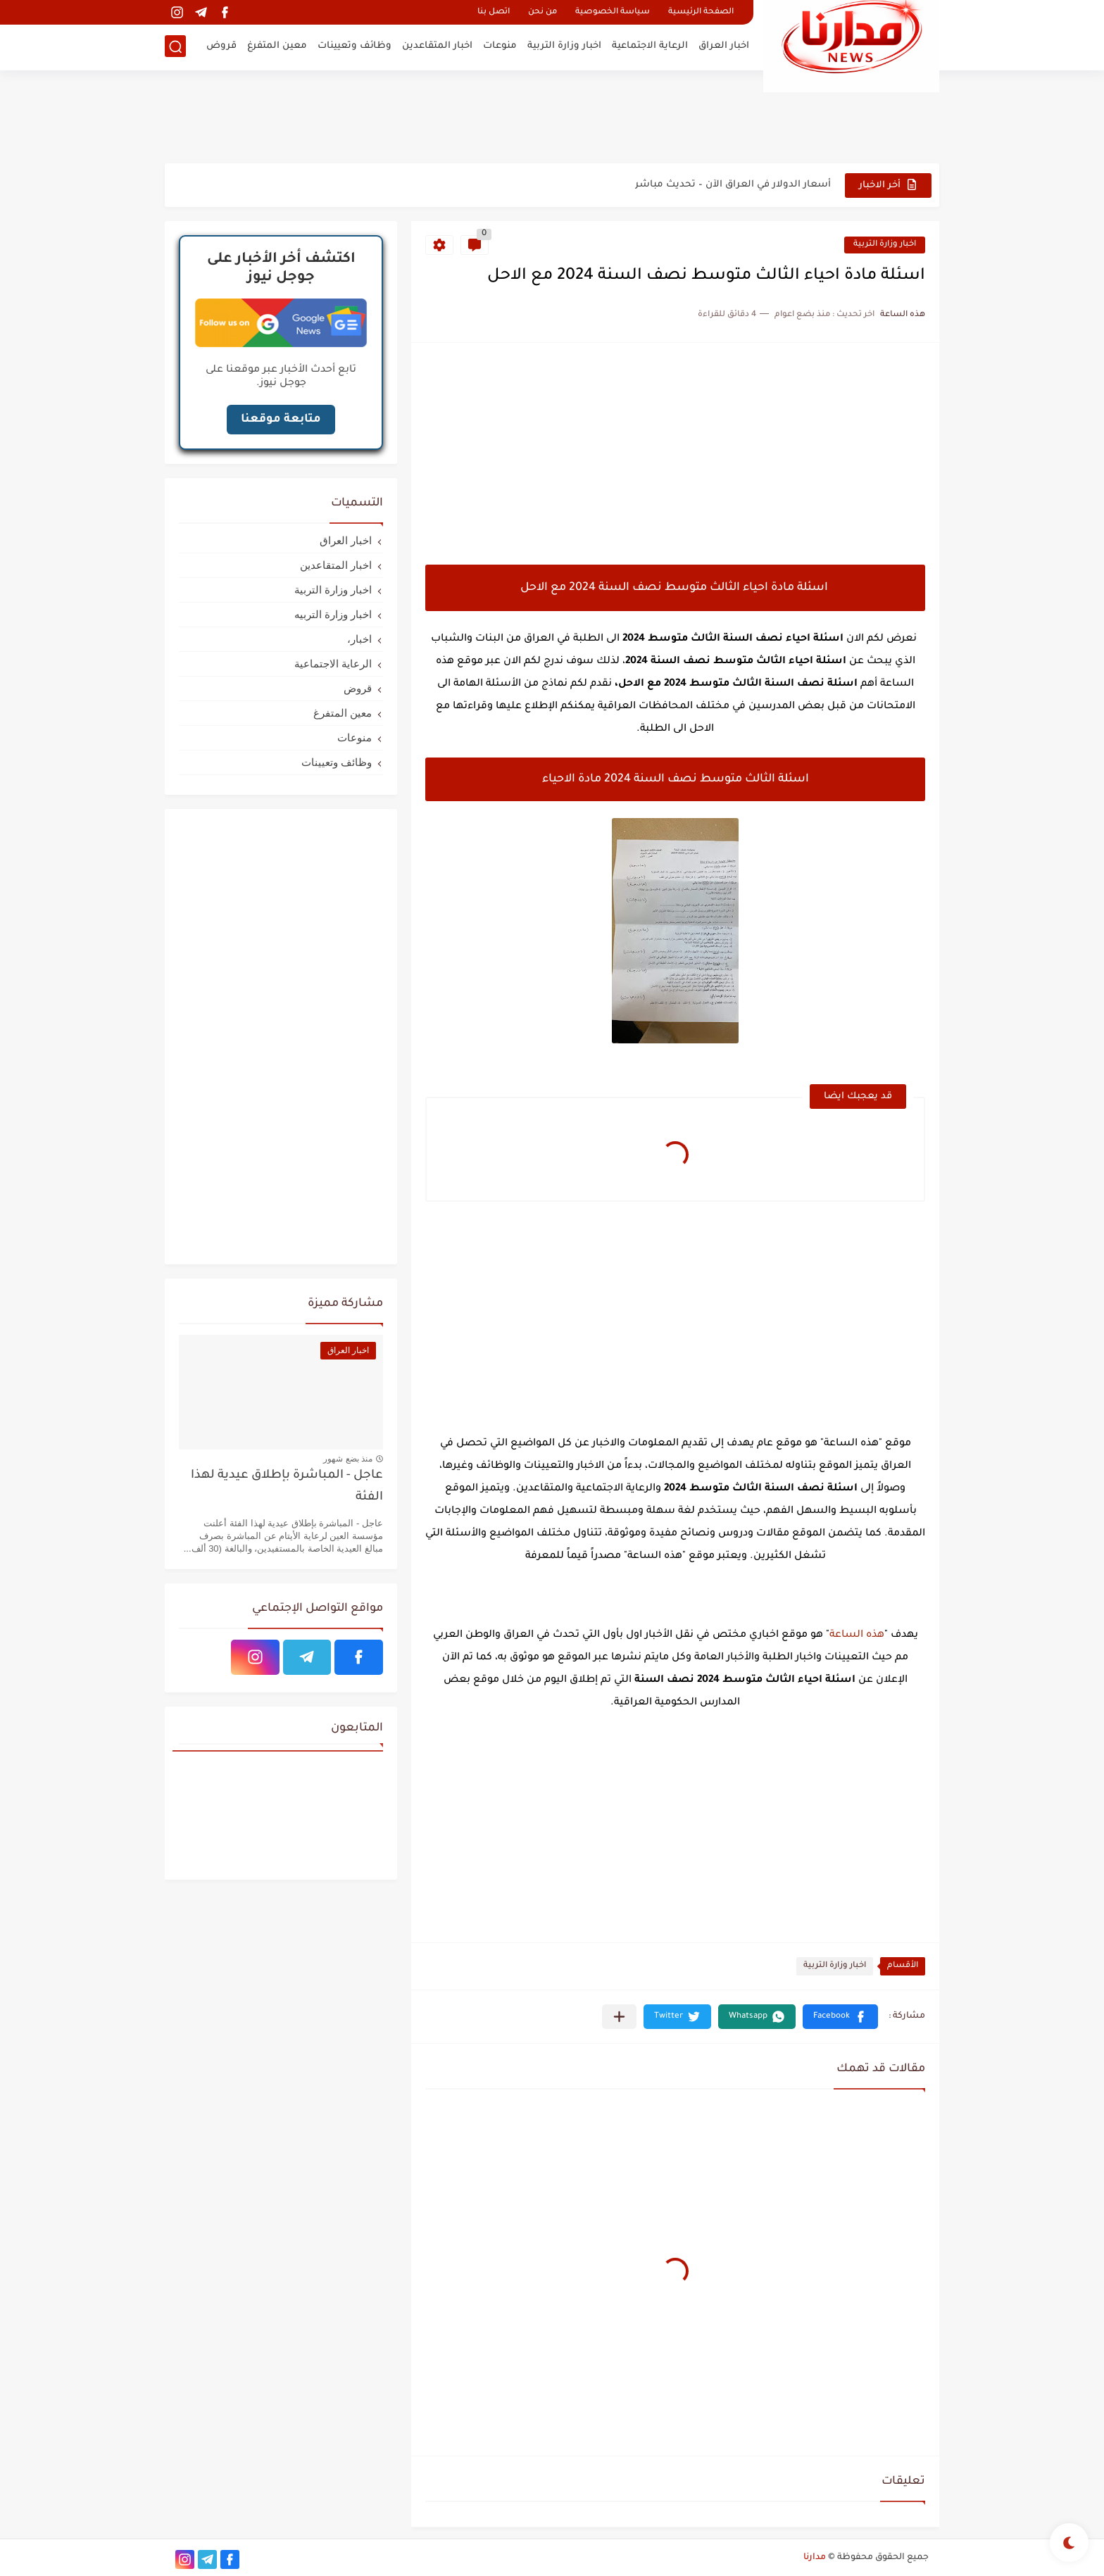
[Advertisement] (552, 116)
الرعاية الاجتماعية (650, 46)
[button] (840, 2016)
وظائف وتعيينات (354, 46)
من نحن (542, 12)
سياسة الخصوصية (612, 12)
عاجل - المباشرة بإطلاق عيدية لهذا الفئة (287, 1486)
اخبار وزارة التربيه (333, 614)
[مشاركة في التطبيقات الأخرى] (619, 2016)
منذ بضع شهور (347, 1459)
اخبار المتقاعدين (437, 46)
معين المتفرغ (277, 46)
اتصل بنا (493, 12)
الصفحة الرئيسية (701, 12)
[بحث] (175, 47)
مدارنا (814, 2558)
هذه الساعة (856, 1635)
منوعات (500, 46)
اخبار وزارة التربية (564, 46)
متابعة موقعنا (281, 419)
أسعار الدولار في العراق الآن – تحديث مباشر (733, 185)
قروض (221, 46)
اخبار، (359, 639)
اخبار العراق (723, 46)
